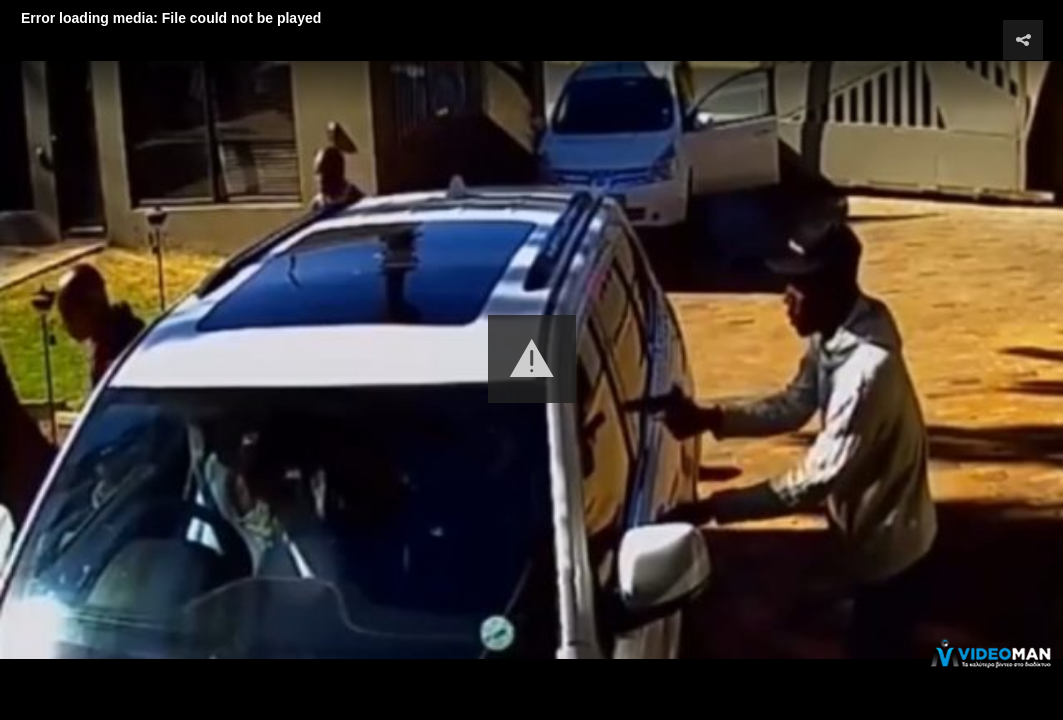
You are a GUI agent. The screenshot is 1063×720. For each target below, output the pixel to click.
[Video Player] (531, 360)
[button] (532, 359)
